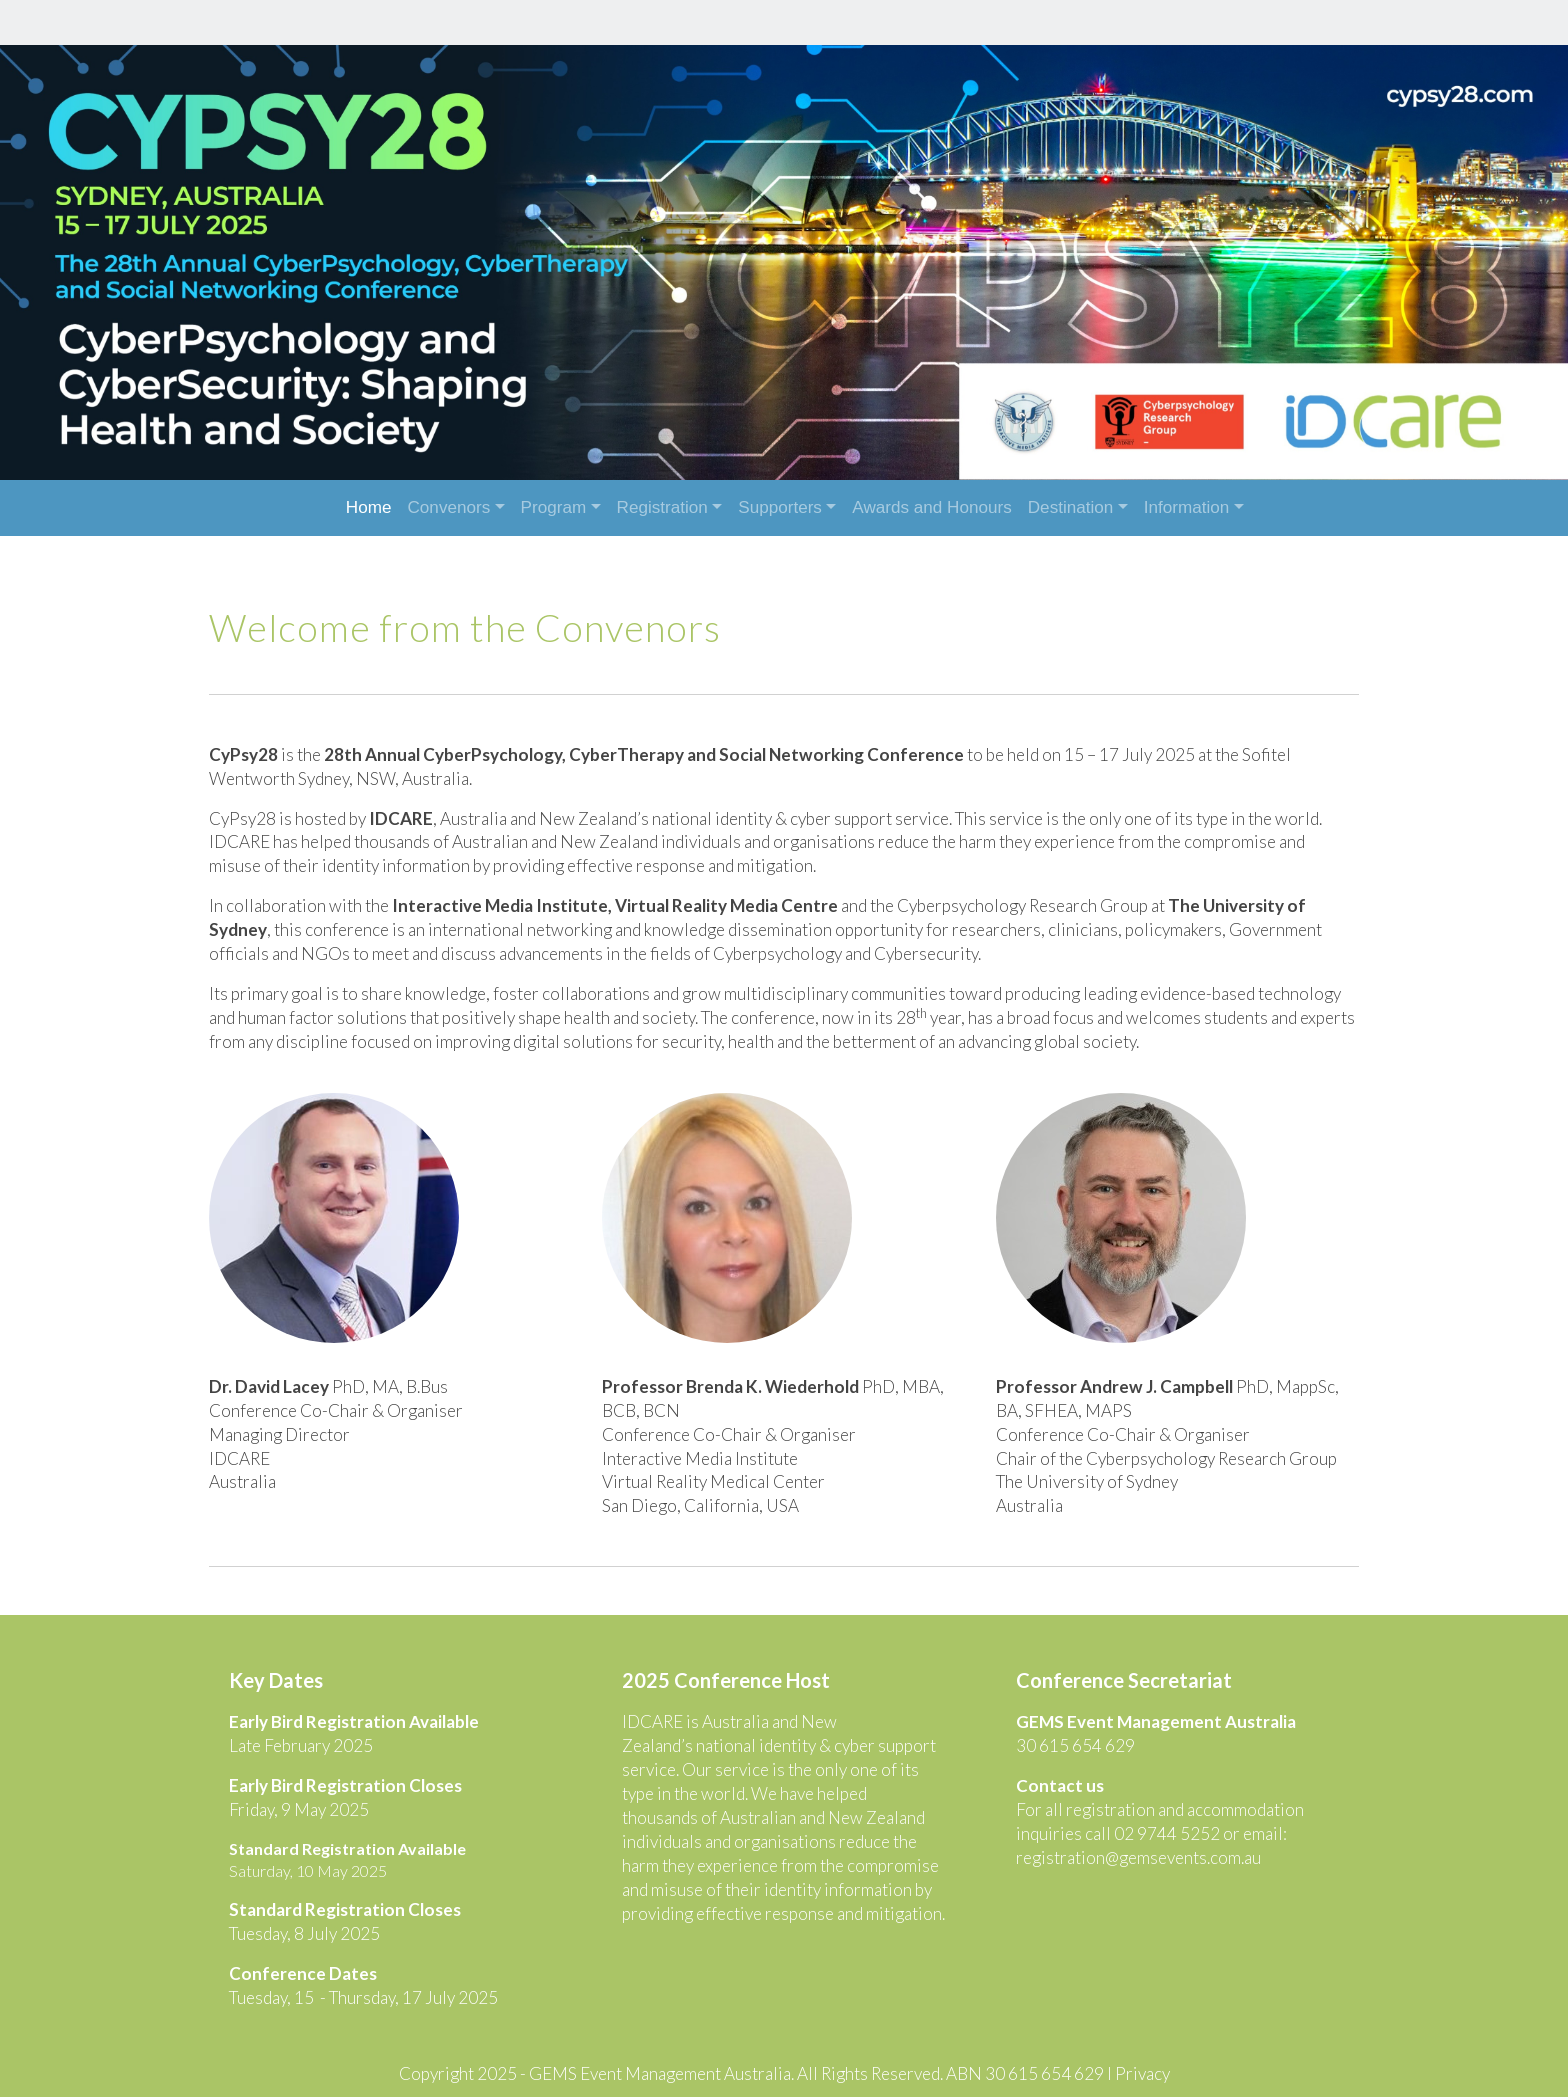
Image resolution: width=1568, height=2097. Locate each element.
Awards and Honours (931, 507)
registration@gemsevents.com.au (1136, 1841)
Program (554, 507)
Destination (1071, 507)
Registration (662, 507)
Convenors (449, 507)
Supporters (780, 507)
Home (369, 507)
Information (1187, 507)
